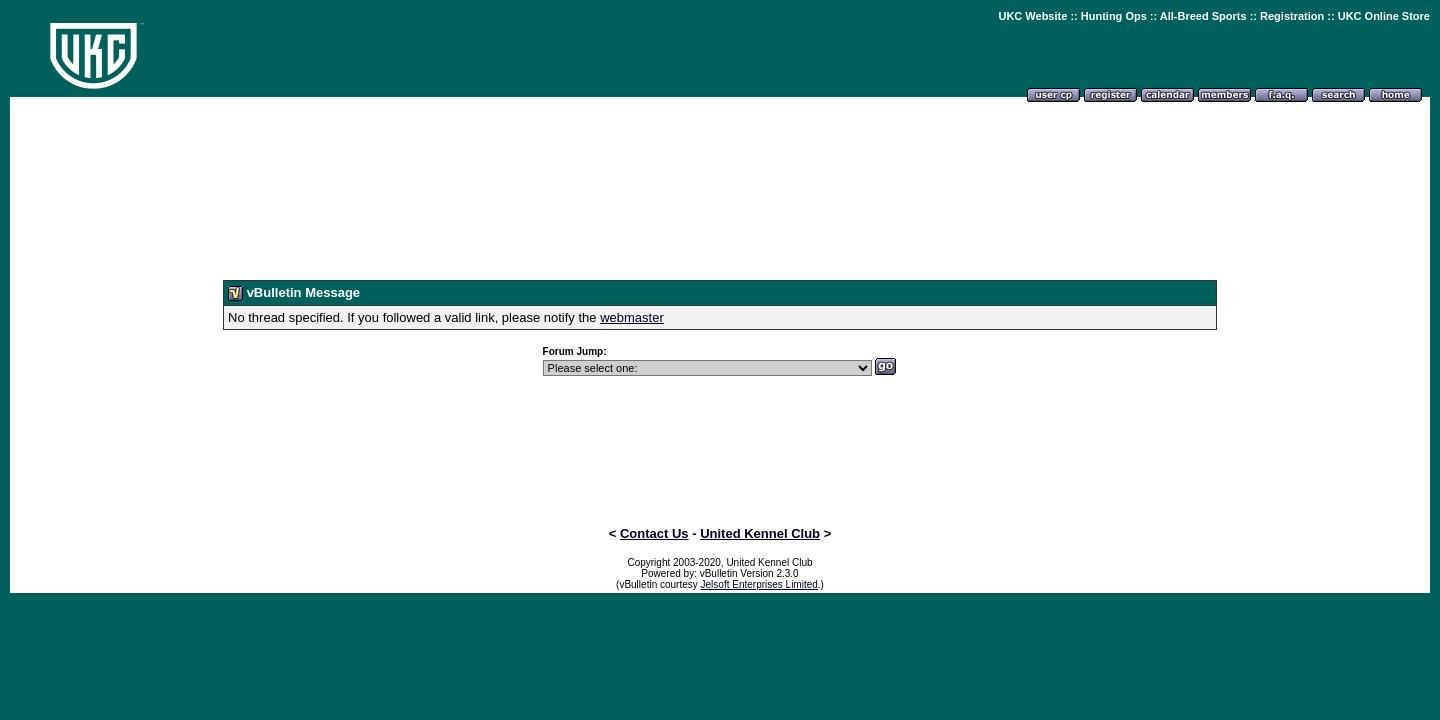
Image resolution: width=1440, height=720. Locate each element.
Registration (1292, 16)
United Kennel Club (760, 533)
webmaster (632, 317)
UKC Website (1032, 16)
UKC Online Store (1384, 16)
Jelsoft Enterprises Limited (759, 584)
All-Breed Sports (1203, 16)
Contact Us (654, 533)
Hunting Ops (1114, 16)
